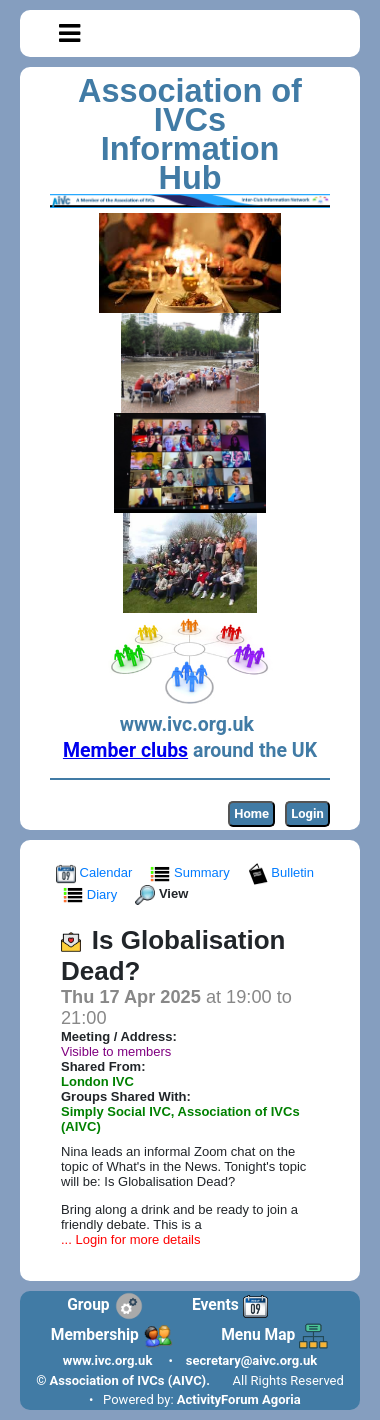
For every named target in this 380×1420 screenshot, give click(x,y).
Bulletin (283, 872)
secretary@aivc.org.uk (251, 1360)
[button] (69, 33)
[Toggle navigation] (69, 34)
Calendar (96, 872)
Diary (92, 894)
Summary (191, 872)
